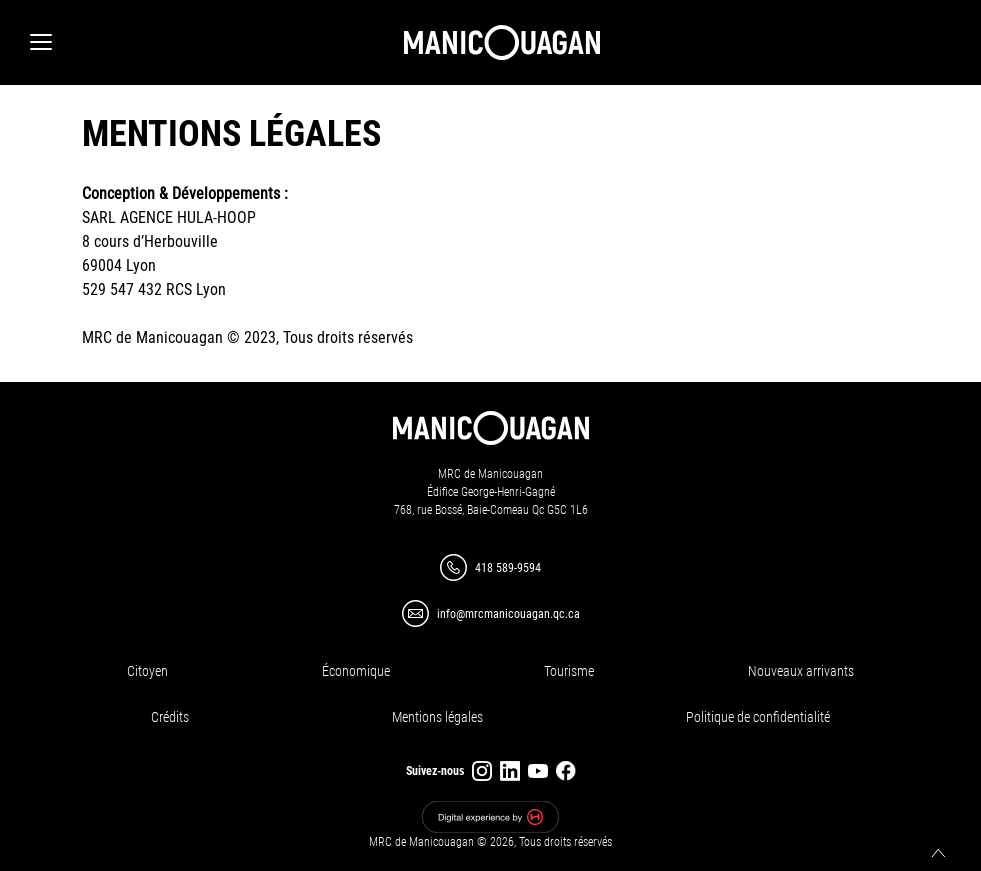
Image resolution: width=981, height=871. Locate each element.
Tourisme (569, 671)
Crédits (170, 717)
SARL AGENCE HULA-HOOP (169, 217)
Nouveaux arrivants (801, 671)
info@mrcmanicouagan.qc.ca (508, 614)
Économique (356, 671)
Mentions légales (437, 717)
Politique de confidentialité (758, 717)
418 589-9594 (508, 568)
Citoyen (147, 671)
